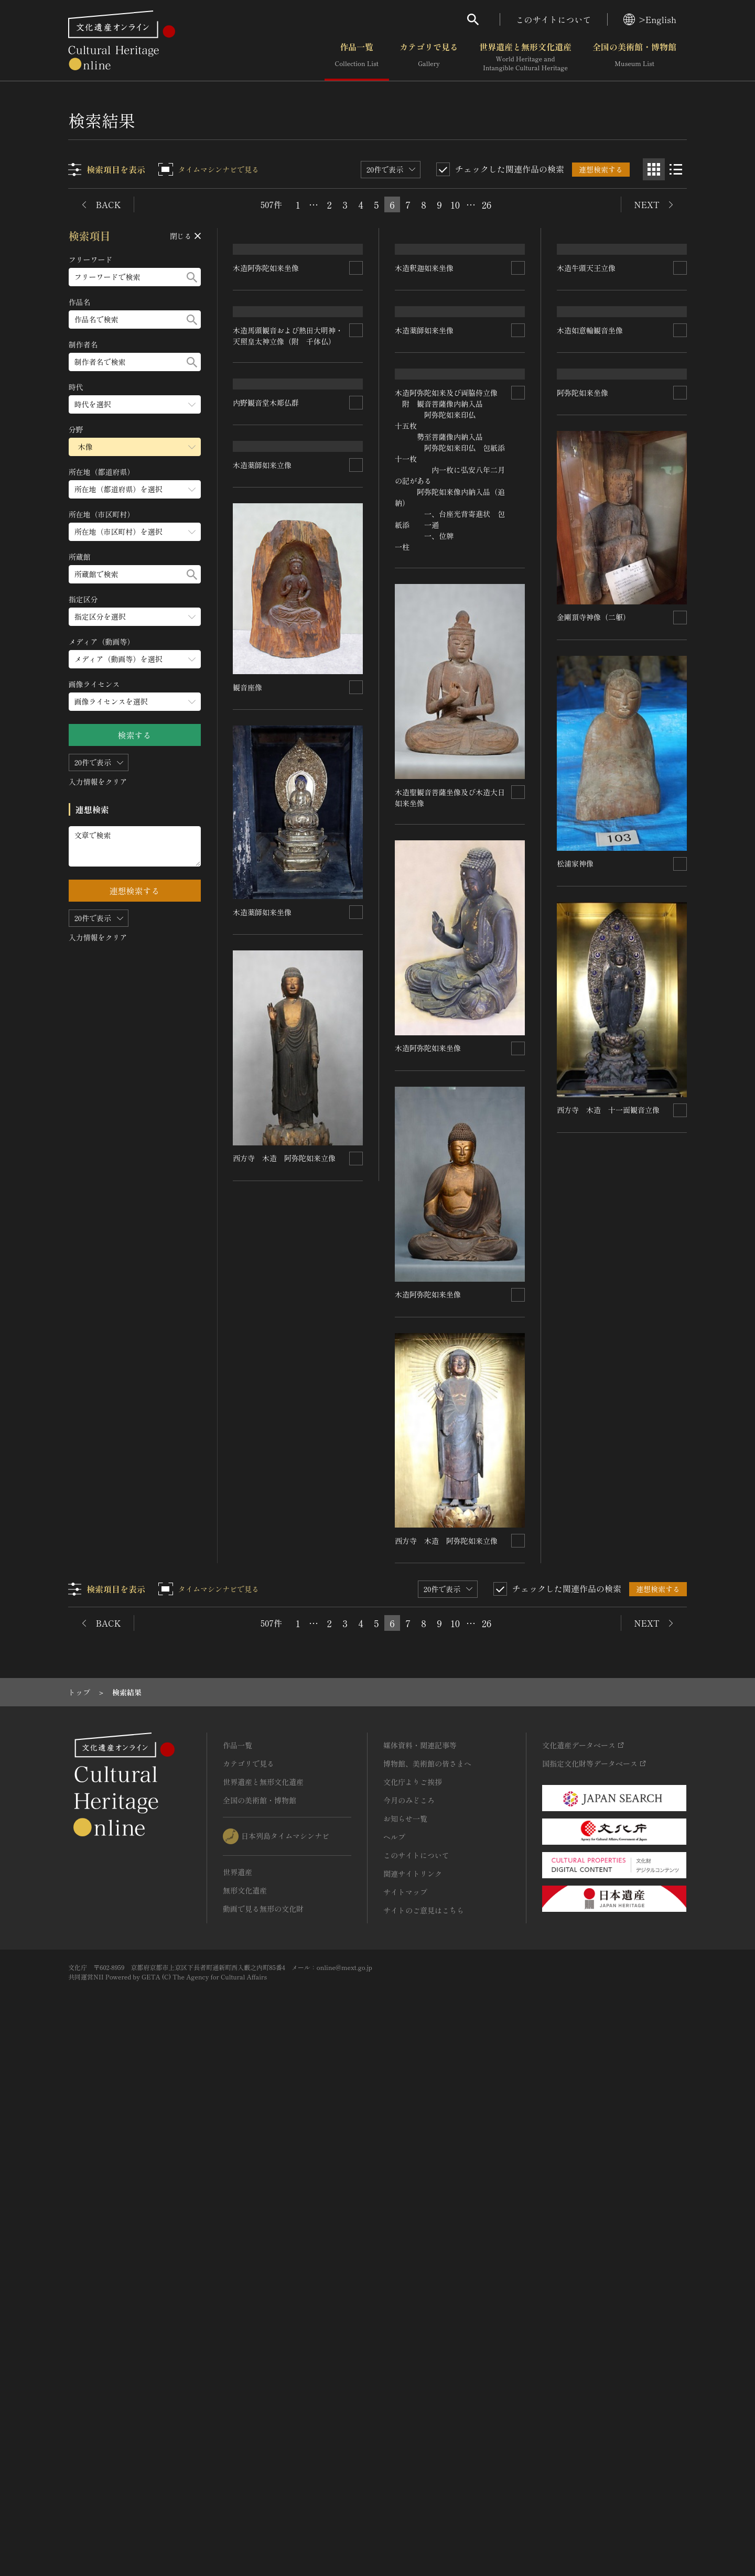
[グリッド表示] (654, 169)
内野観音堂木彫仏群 (266, 942)
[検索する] (192, 277)
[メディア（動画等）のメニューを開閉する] (135, 659)
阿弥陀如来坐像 (582, 953)
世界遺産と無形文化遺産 (525, 57)
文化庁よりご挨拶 (412, 2314)
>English (649, 19)
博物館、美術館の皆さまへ (427, 2295)
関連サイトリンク (412, 2405)
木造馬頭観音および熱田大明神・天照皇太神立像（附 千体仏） (288, 713)
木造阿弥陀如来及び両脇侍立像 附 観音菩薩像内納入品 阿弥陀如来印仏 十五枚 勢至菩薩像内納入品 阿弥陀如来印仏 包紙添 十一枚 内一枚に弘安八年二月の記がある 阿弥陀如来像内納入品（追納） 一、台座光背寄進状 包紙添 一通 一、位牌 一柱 (465, 1003)
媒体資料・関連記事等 (420, 2277)
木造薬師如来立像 (262, 1188)
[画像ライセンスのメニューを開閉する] (135, 701)
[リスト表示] (676, 169)
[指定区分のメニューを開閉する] (135, 617)
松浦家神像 (575, 1424)
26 (487, 204)
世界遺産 (237, 2404)
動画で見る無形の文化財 (263, 2441)
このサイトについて (553, 19)
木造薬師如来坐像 (262, 1635)
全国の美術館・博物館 (634, 57)
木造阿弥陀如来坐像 (266, 451)
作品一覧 (357, 57)
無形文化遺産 (245, 2422)
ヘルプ (394, 2369)
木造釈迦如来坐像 (424, 451)
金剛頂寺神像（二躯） (593, 1178)
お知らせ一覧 (405, 2350)
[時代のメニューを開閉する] (135, 404)
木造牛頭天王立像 (586, 451)
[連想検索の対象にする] (356, 451)
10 (455, 204)
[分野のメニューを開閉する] (135, 447)
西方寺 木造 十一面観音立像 (608, 1670)
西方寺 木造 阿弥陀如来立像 (284, 1881)
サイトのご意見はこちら (423, 2442)
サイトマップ (405, 2424)
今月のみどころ (409, 2332)
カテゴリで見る (429, 57)
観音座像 (248, 1410)
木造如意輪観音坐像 (590, 671)
